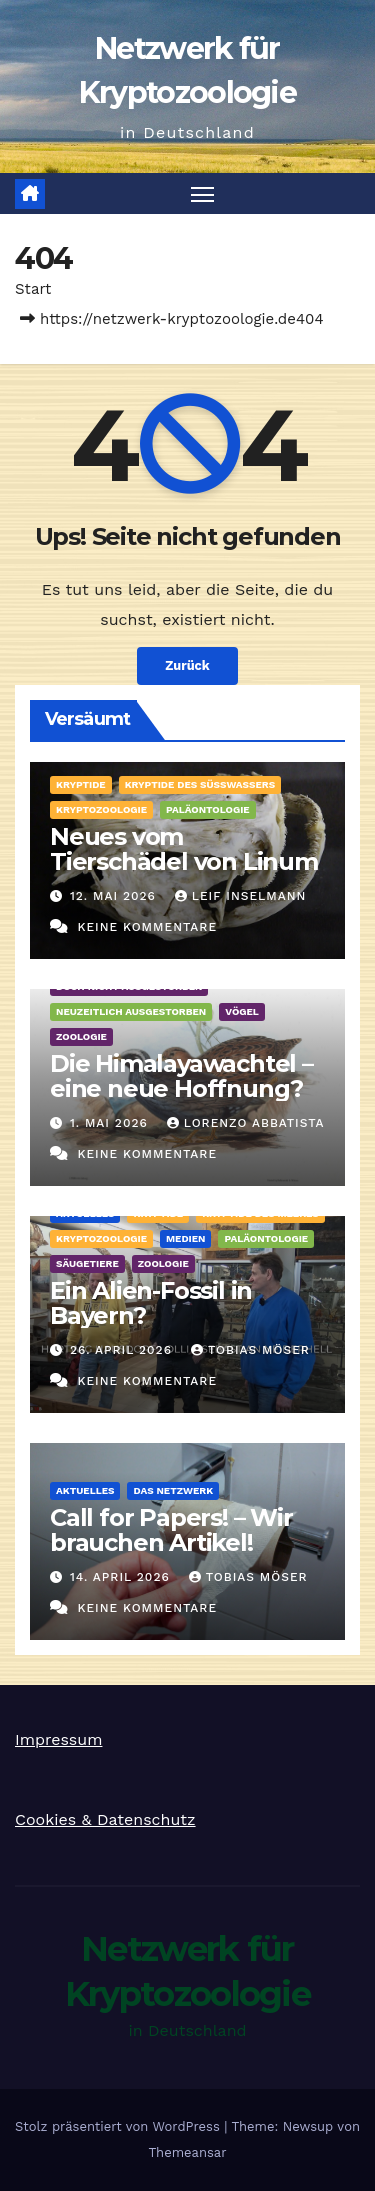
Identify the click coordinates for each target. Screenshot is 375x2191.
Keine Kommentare (147, 927)
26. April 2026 (123, 1350)
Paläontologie (208, 809)
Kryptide (81, 784)
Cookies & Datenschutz (105, 1819)
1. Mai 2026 (111, 1123)
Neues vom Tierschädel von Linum (184, 849)
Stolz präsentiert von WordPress (119, 2126)
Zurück (187, 665)
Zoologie (81, 1036)
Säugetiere (87, 1263)
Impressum (58, 1739)
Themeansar (188, 2152)
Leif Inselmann (241, 896)
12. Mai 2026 (115, 896)
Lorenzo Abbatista (245, 1123)
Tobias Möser (250, 1350)
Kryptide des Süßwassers (200, 784)
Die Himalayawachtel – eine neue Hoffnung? (181, 1076)
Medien (186, 1238)
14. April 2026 (122, 1577)
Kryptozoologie (101, 809)
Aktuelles (85, 1490)
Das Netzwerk (173, 1490)
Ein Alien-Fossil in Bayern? (151, 1303)
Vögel (242, 1011)
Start (33, 289)
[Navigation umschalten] (203, 194)
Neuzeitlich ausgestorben (131, 1011)
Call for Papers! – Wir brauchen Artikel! (171, 1530)
